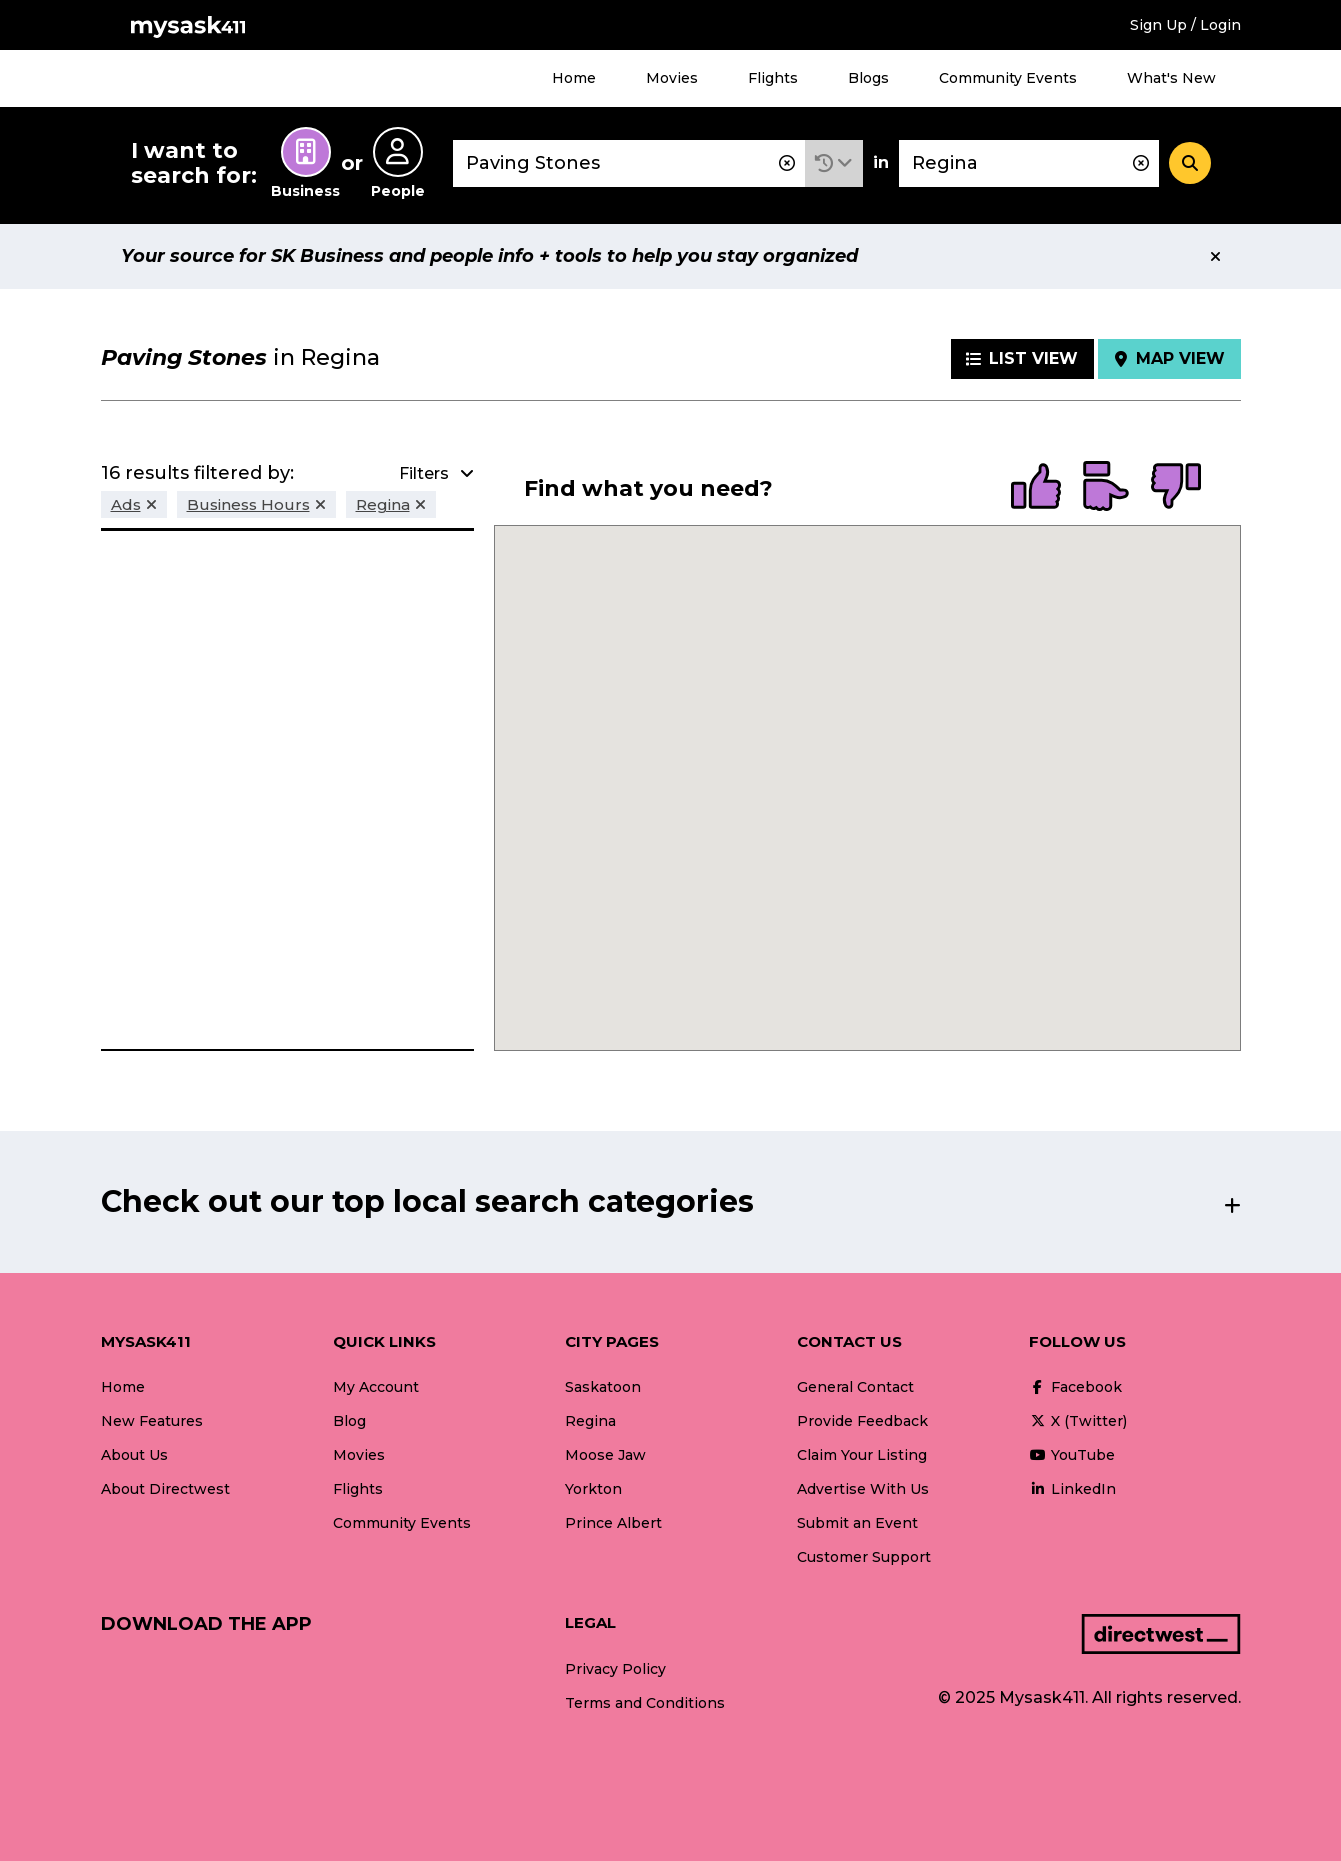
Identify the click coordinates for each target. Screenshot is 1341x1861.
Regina (590, 1421)
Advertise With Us (863, 1489)
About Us (134, 1455)
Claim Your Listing (862, 1455)
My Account (376, 1387)
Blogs (868, 78)
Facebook (1075, 1387)
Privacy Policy (615, 1669)
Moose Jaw (605, 1455)
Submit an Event (857, 1523)
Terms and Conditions (645, 1703)
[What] (629, 163)
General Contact (855, 1387)
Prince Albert (613, 1523)
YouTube (1072, 1455)
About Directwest (165, 1489)
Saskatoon (603, 1387)
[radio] (1036, 488)
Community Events (1008, 78)
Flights (773, 78)
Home (574, 78)
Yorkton (593, 1489)
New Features (152, 1421)
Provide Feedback (862, 1421)
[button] (834, 163)
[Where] (1029, 163)
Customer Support (864, 1557)
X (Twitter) (1078, 1421)
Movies (672, 78)
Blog (349, 1421)
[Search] (1190, 163)
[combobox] (629, 163)
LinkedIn (1072, 1489)
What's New (1171, 78)
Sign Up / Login (1185, 25)
